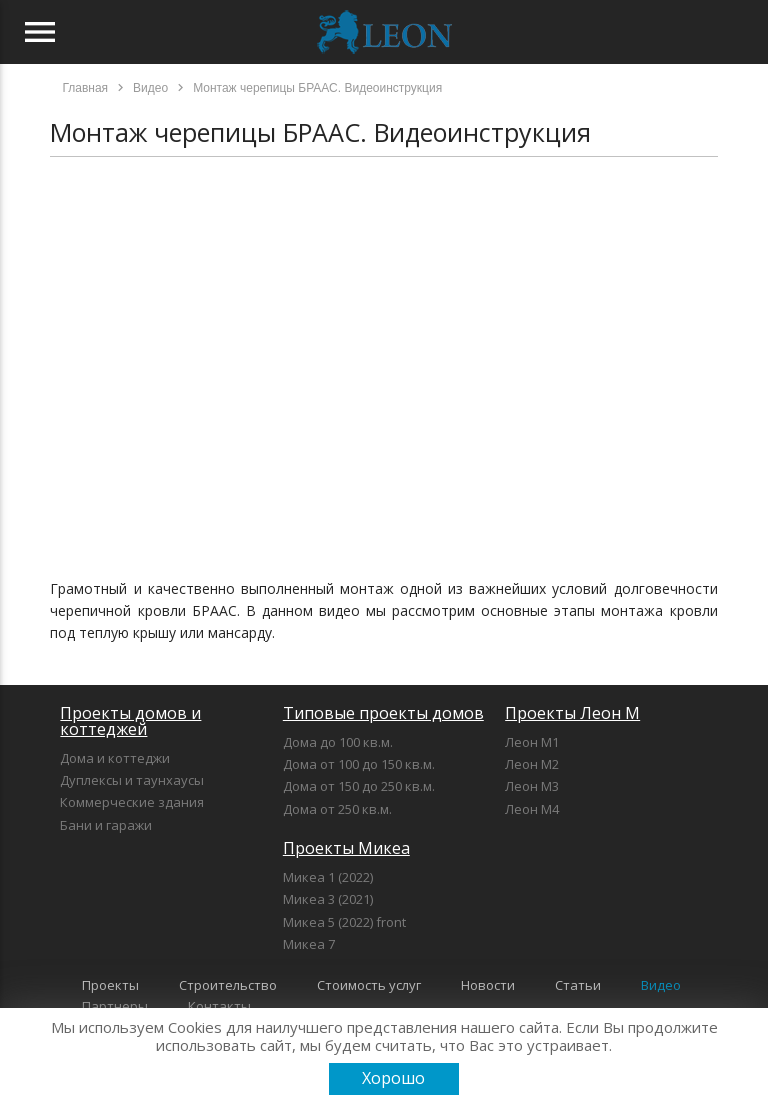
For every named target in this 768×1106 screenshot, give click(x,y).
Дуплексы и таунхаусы (132, 780)
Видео (661, 985)
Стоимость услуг (369, 985)
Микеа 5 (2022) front (344, 922)
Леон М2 (532, 764)
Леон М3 (532, 786)
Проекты (110, 985)
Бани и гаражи (106, 825)
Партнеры (115, 1006)
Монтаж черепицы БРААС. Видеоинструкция (320, 132)
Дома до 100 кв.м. (338, 742)
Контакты (219, 1006)
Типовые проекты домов (383, 713)
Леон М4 (532, 809)
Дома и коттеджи (115, 758)
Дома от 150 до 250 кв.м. (359, 786)
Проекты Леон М (572, 713)
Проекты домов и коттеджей (130, 721)
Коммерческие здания (132, 802)
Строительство (228, 985)
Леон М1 (532, 742)
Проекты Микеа (346, 848)
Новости (488, 985)
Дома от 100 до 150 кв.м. (359, 764)
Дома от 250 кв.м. (337, 809)
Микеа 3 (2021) (328, 899)
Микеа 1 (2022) (328, 877)
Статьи (578, 985)
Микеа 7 (309, 944)
